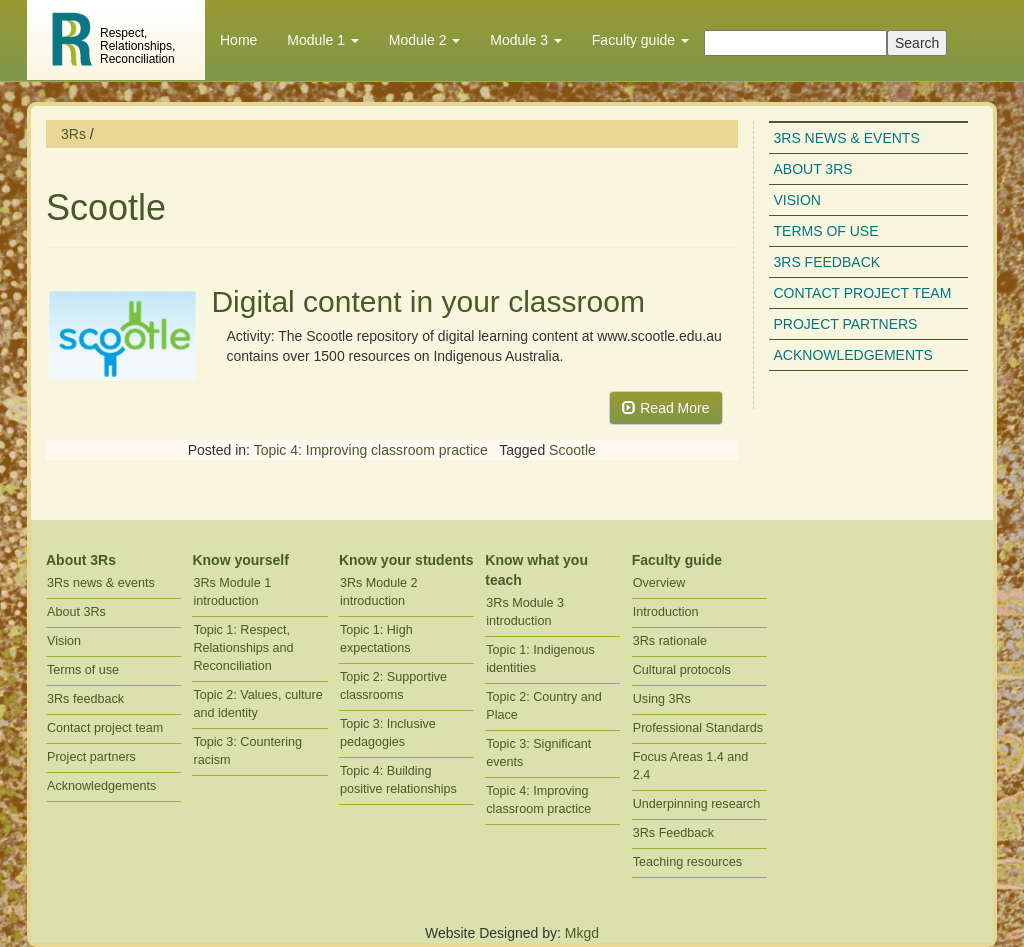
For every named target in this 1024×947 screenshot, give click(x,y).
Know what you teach (536, 570)
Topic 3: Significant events (538, 753)
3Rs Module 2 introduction (379, 592)
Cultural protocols (682, 670)
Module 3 (525, 40)
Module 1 (322, 40)
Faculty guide (640, 40)
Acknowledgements (853, 355)
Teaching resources (687, 862)
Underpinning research (696, 804)
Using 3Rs (662, 699)
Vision (797, 200)
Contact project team (863, 293)
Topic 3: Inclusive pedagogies (388, 733)
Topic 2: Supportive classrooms (393, 686)
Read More (665, 408)
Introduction (666, 612)
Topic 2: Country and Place (544, 706)
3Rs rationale (670, 641)
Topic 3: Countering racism (247, 751)
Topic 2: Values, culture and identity (257, 704)
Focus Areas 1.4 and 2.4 (691, 766)
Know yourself (240, 560)
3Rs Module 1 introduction (232, 592)
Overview (659, 583)
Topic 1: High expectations (376, 639)
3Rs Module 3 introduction (525, 612)
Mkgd (582, 933)
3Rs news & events (847, 138)
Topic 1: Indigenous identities (540, 659)
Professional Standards (698, 728)
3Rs (73, 134)
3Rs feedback (827, 262)
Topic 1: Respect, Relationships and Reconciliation (243, 648)
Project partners (846, 324)
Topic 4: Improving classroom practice (371, 450)
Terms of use (826, 231)
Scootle (572, 450)
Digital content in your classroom (428, 301)
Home (238, 40)
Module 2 (424, 40)
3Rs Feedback (673, 833)
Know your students (406, 560)
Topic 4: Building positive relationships (398, 780)
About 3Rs (813, 169)
